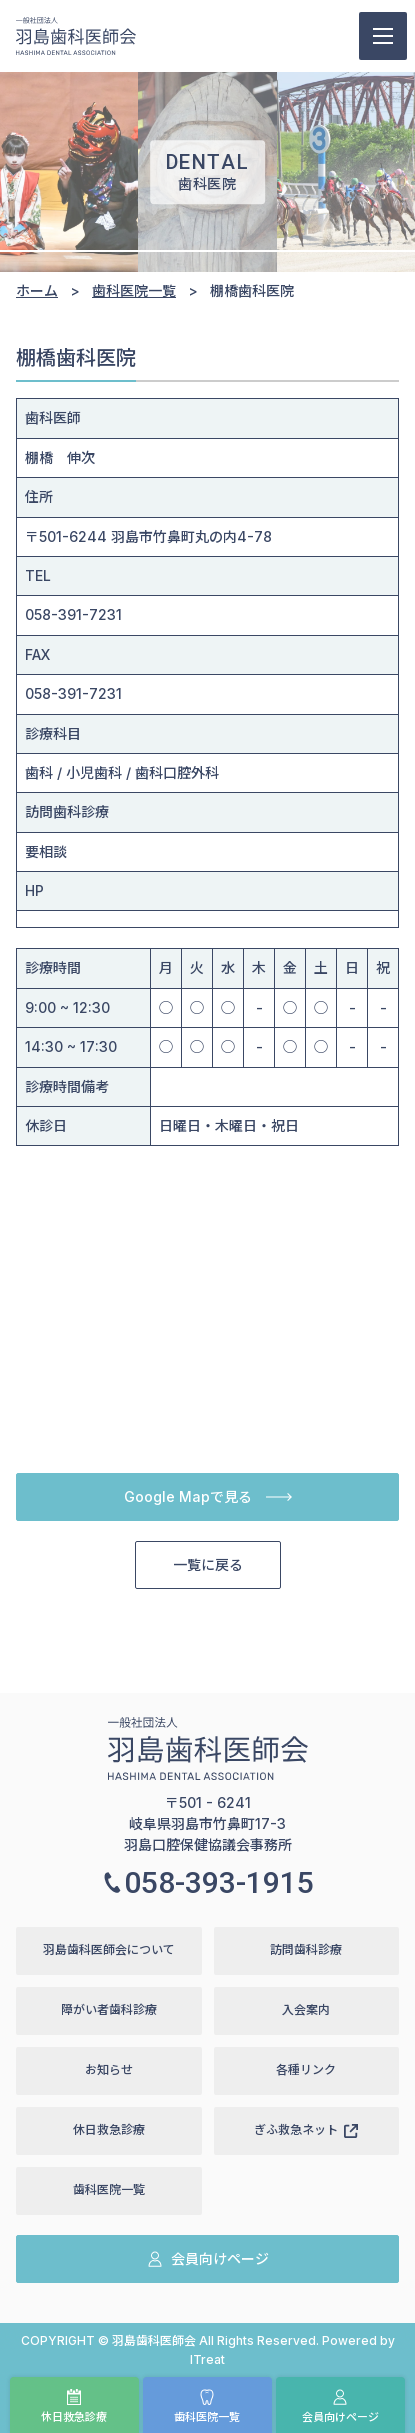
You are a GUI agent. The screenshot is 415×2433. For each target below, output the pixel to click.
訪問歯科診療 (306, 1949)
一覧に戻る (208, 1564)
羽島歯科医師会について (109, 1949)
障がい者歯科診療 (109, 2009)
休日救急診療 (74, 2406)
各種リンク (306, 2069)
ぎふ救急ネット (306, 2129)
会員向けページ (340, 2406)
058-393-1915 (208, 1882)
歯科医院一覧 (207, 2406)
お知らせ (109, 2069)
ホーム (37, 290)
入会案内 (306, 2009)
